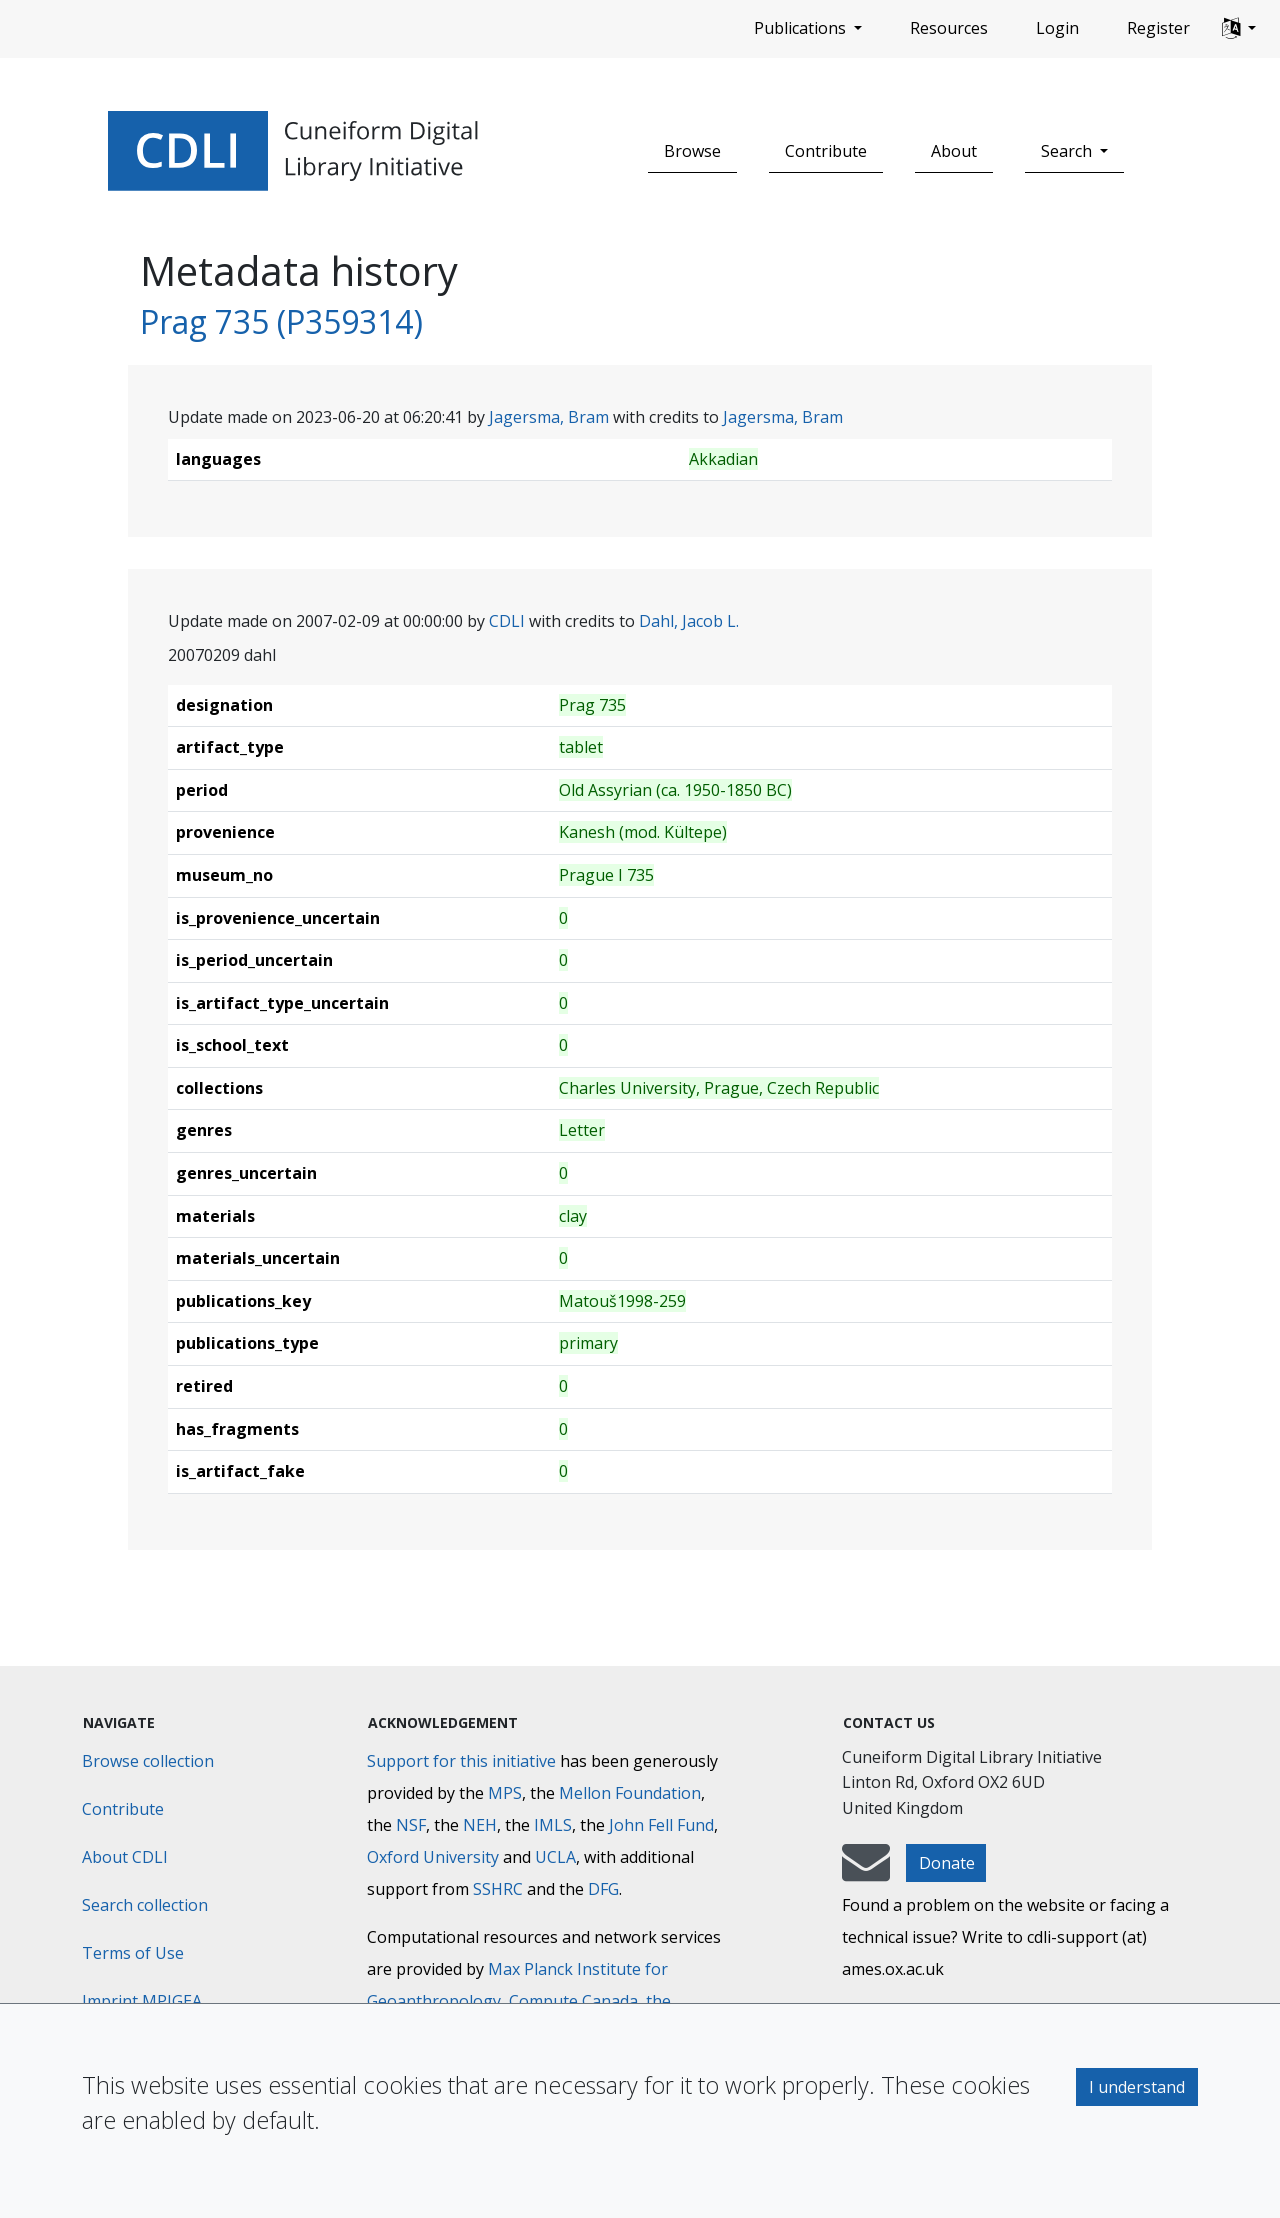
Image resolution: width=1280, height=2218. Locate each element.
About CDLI (125, 1857)
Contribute (826, 151)
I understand (1137, 2087)
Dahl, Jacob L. (689, 621)
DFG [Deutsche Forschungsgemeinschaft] (603, 1889)
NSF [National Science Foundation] (411, 1825)
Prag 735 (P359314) (281, 321)
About (954, 151)
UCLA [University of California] (555, 1857)
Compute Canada (573, 2001)
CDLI (507, 621)
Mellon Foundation (630, 1793)
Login (1057, 28)
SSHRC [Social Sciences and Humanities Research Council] (498, 1889)
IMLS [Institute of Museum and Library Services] (553, 1825)
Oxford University (433, 1857)
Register (1158, 28)
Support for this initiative (461, 1761)
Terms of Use (133, 1953)
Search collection (145, 1905)
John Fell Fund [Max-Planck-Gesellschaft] (661, 1825)
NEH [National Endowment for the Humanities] (480, 1825)
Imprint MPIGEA (142, 2001)
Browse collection (148, 1761)
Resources (949, 28)
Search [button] (1068, 151)
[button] (1239, 29)
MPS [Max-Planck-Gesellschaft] (505, 1793)
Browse (692, 151)
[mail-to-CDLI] (866, 1872)
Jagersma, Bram (549, 417)
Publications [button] (802, 28)
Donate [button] (947, 1863)
